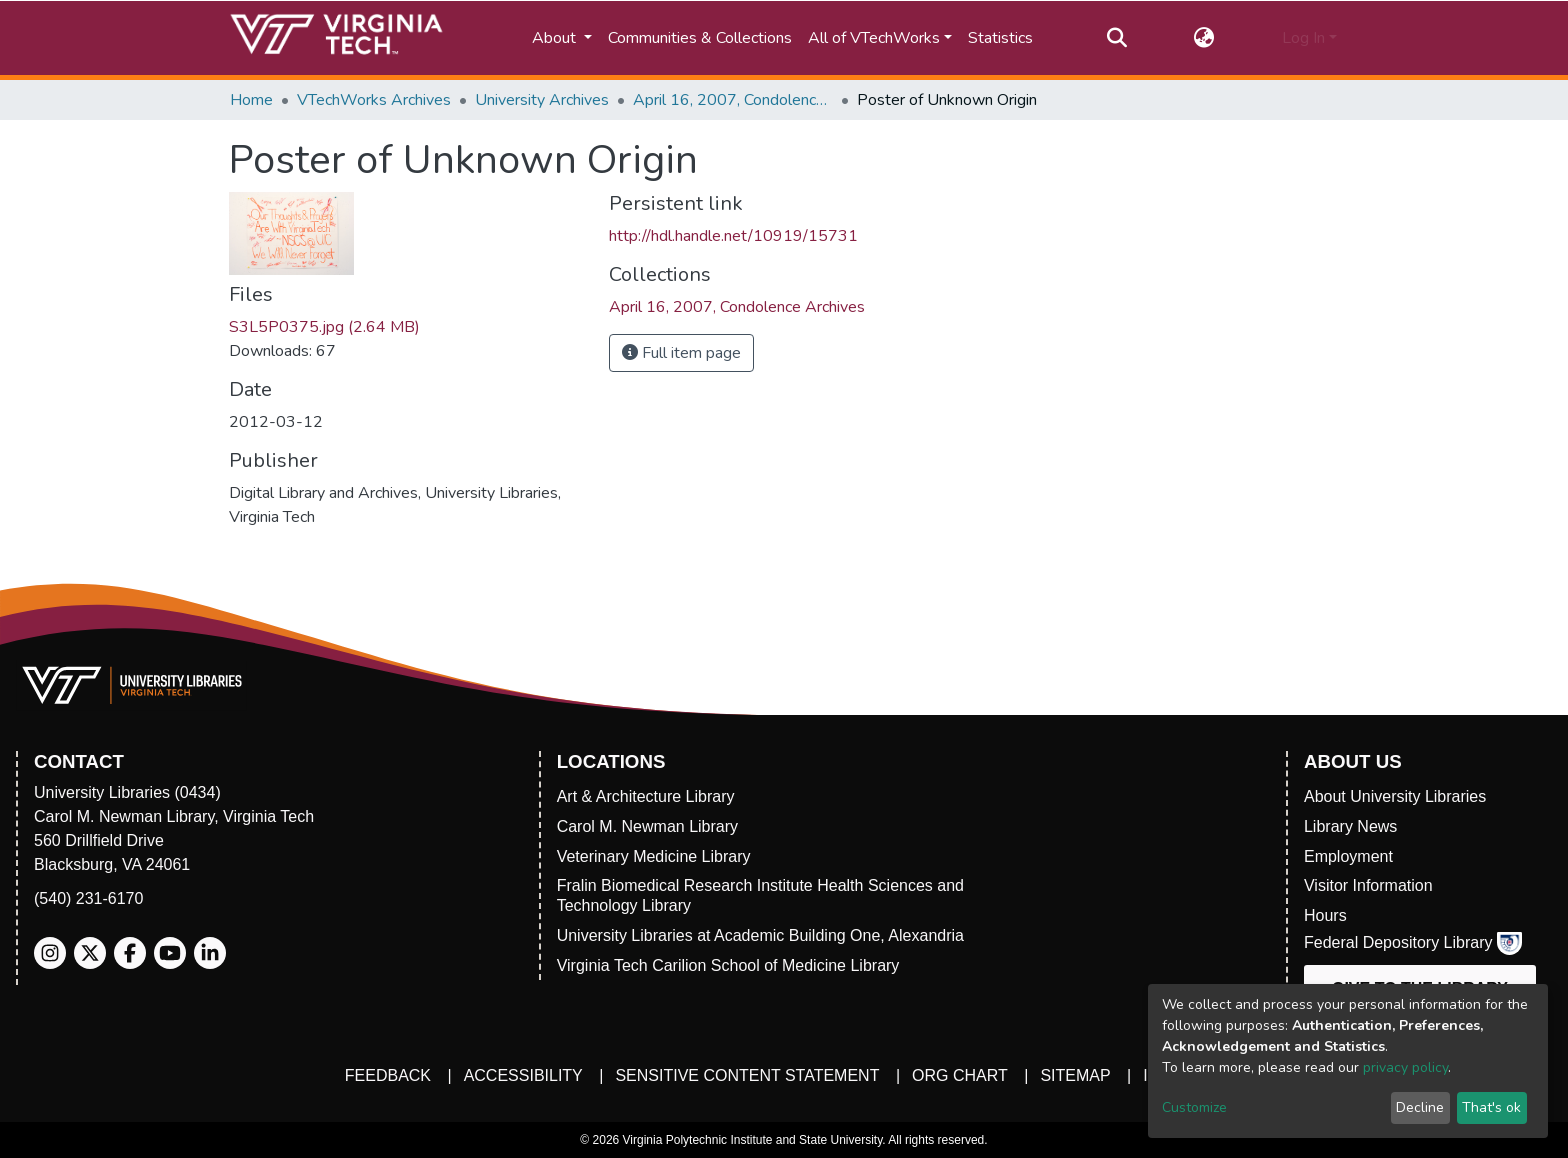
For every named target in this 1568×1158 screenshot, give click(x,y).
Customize (1194, 1107)
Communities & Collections (700, 38)
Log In (1303, 38)
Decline (1420, 1107)
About (556, 38)
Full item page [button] (681, 353)
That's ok (1491, 1107)
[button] (1204, 38)
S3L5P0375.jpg (324, 327)
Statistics (1000, 38)
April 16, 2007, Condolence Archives (733, 100)
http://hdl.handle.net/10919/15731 (733, 236)
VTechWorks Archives (374, 100)
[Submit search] (1116, 38)
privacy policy (1405, 1067)
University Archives (542, 100)
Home (251, 100)
